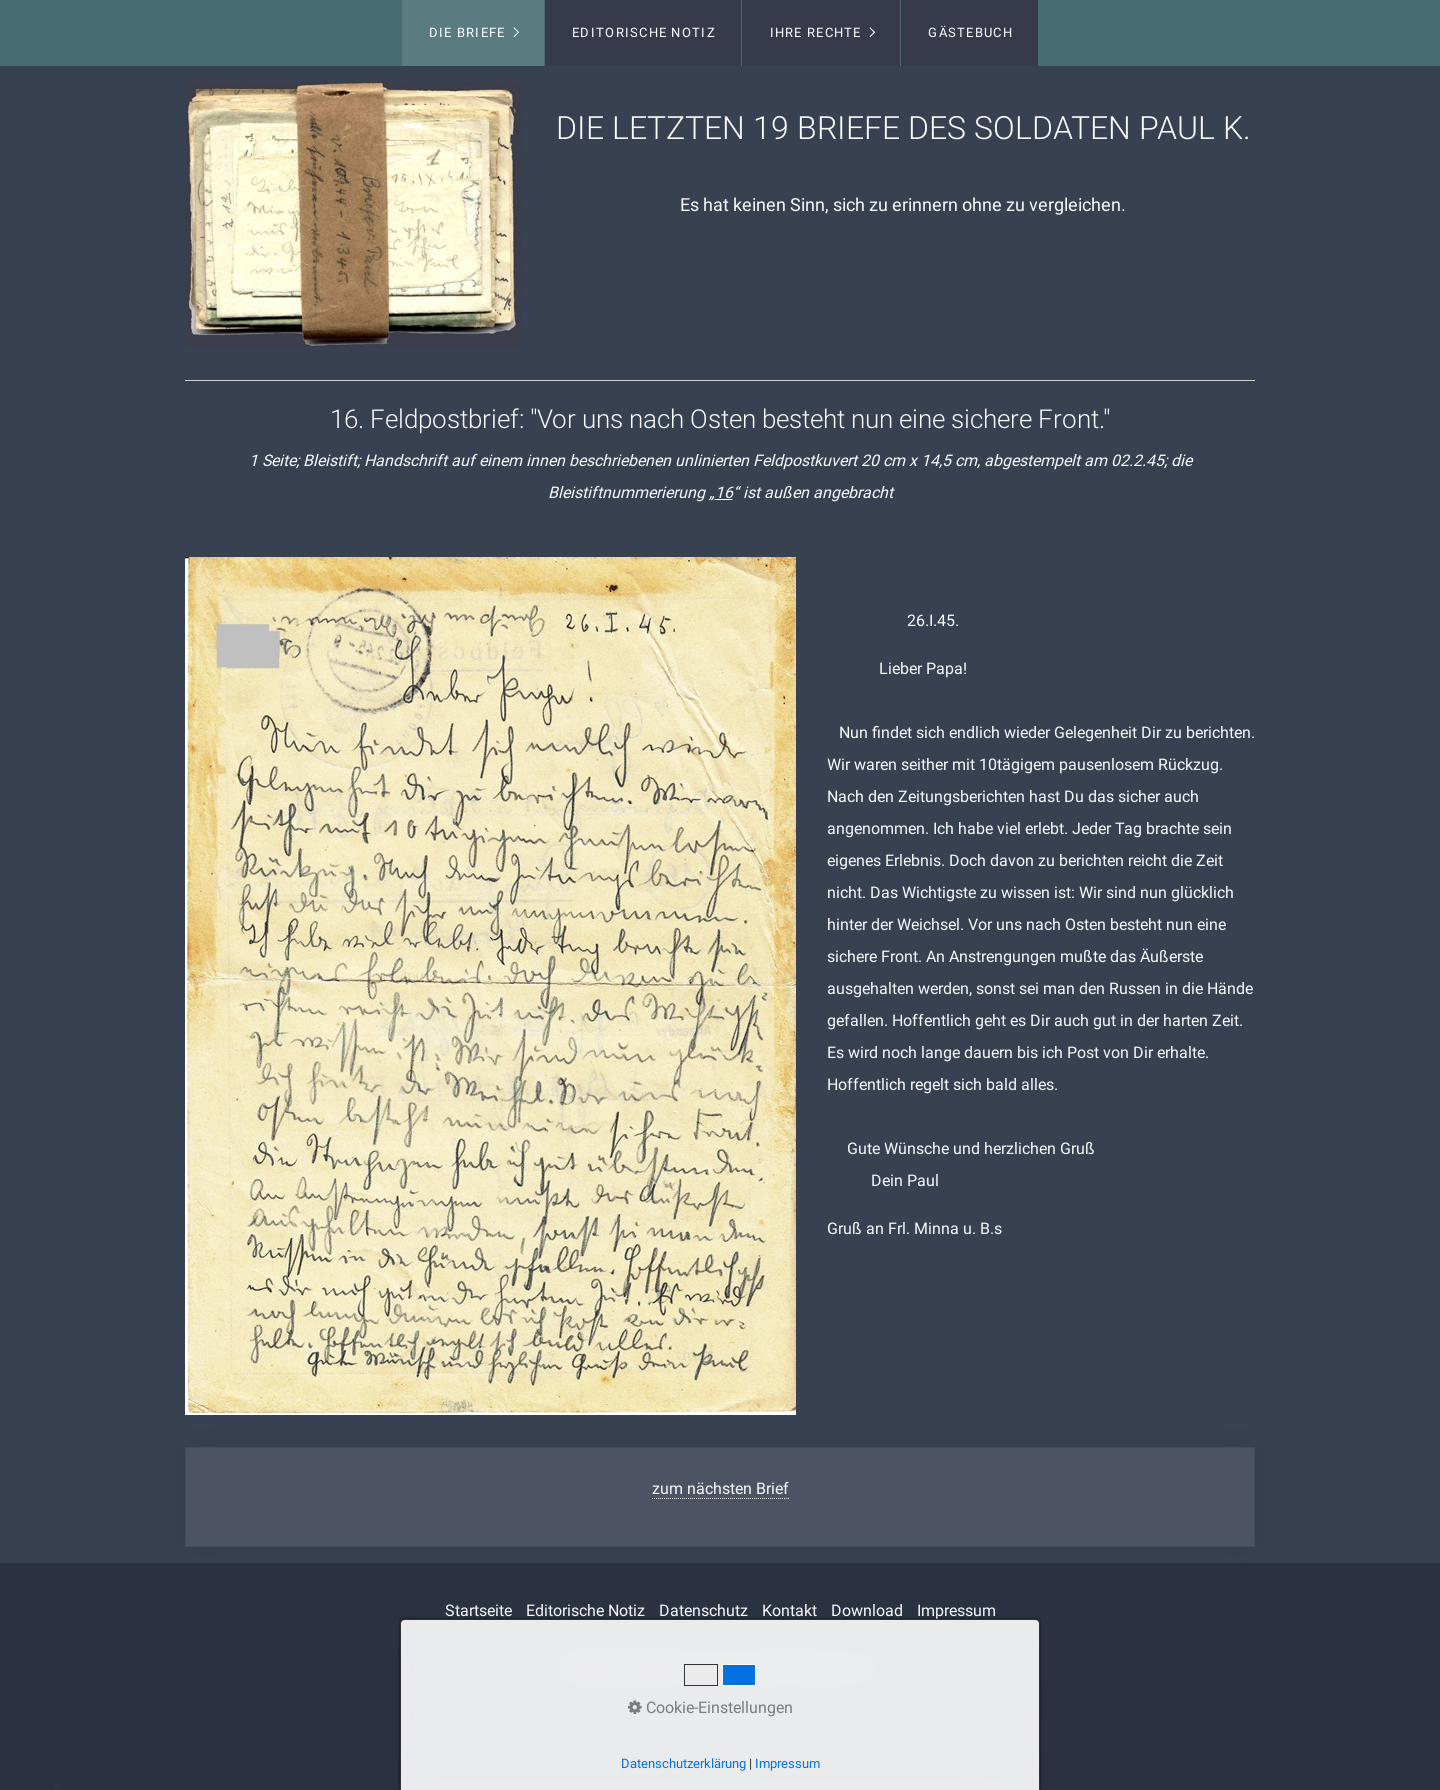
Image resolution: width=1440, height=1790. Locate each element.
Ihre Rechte (816, 32)
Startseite (478, 1610)
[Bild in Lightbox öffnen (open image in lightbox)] (353, 215)
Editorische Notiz (644, 32)
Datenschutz (703, 1610)
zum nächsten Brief (720, 1488)
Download (867, 1610)
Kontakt (789, 1610)
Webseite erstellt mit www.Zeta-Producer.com (720, 1667)
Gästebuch (970, 32)
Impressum (956, 1610)
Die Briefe (467, 32)
